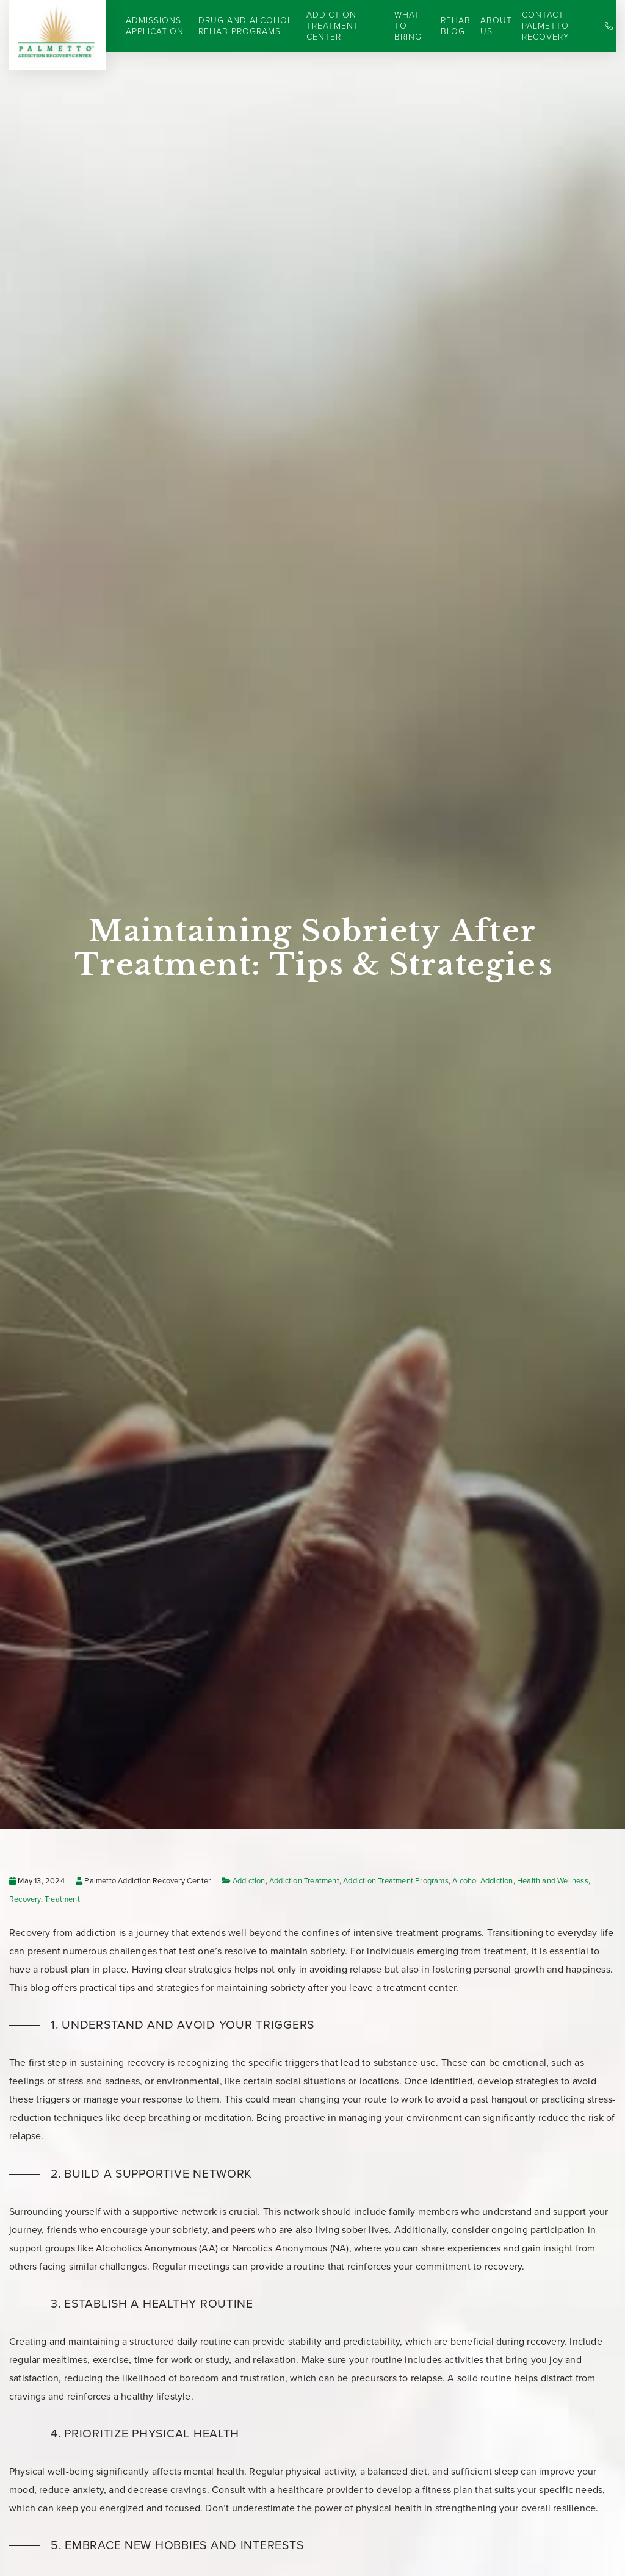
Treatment (62, 1899)
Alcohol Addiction (482, 1881)
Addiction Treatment (304, 1881)
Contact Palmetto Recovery (545, 26)
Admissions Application (155, 26)
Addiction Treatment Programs (396, 1881)
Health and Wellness (552, 1881)
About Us (496, 26)
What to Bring (408, 26)
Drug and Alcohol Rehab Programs (245, 26)
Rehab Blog (456, 26)
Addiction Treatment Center (332, 26)
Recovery (25, 1899)
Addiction (249, 1881)
